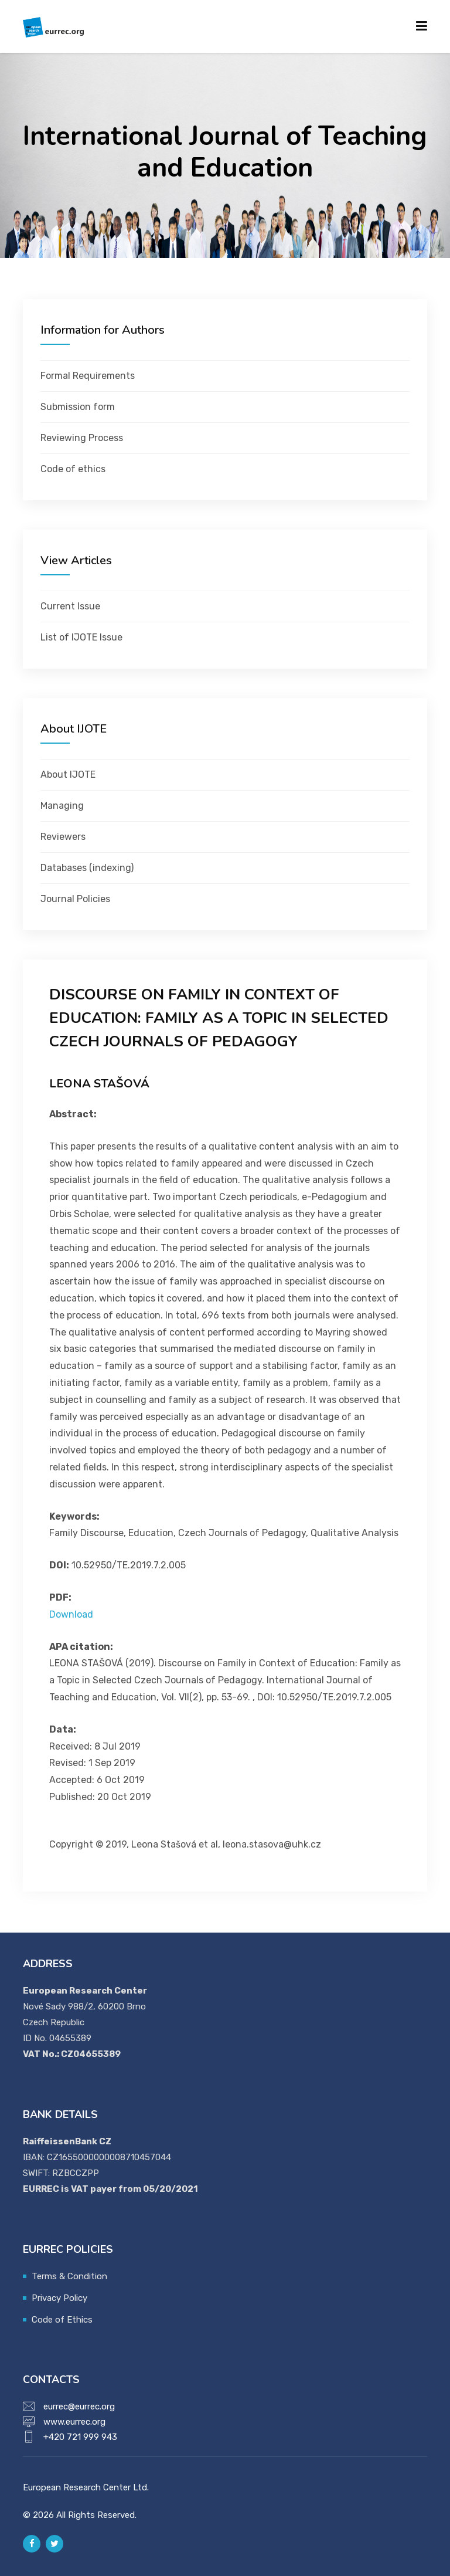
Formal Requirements (87, 375)
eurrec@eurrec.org (79, 2406)
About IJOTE (68, 774)
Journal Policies (75, 898)
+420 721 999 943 (80, 2437)
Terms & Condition (69, 2276)
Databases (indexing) (87, 867)
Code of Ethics (62, 2319)
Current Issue (70, 606)
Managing (62, 805)
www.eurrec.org (74, 2421)
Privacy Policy (59, 2298)
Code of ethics (72, 468)
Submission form (77, 406)
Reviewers (63, 836)
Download (71, 1614)
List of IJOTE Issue (81, 637)
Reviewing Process (81, 437)
